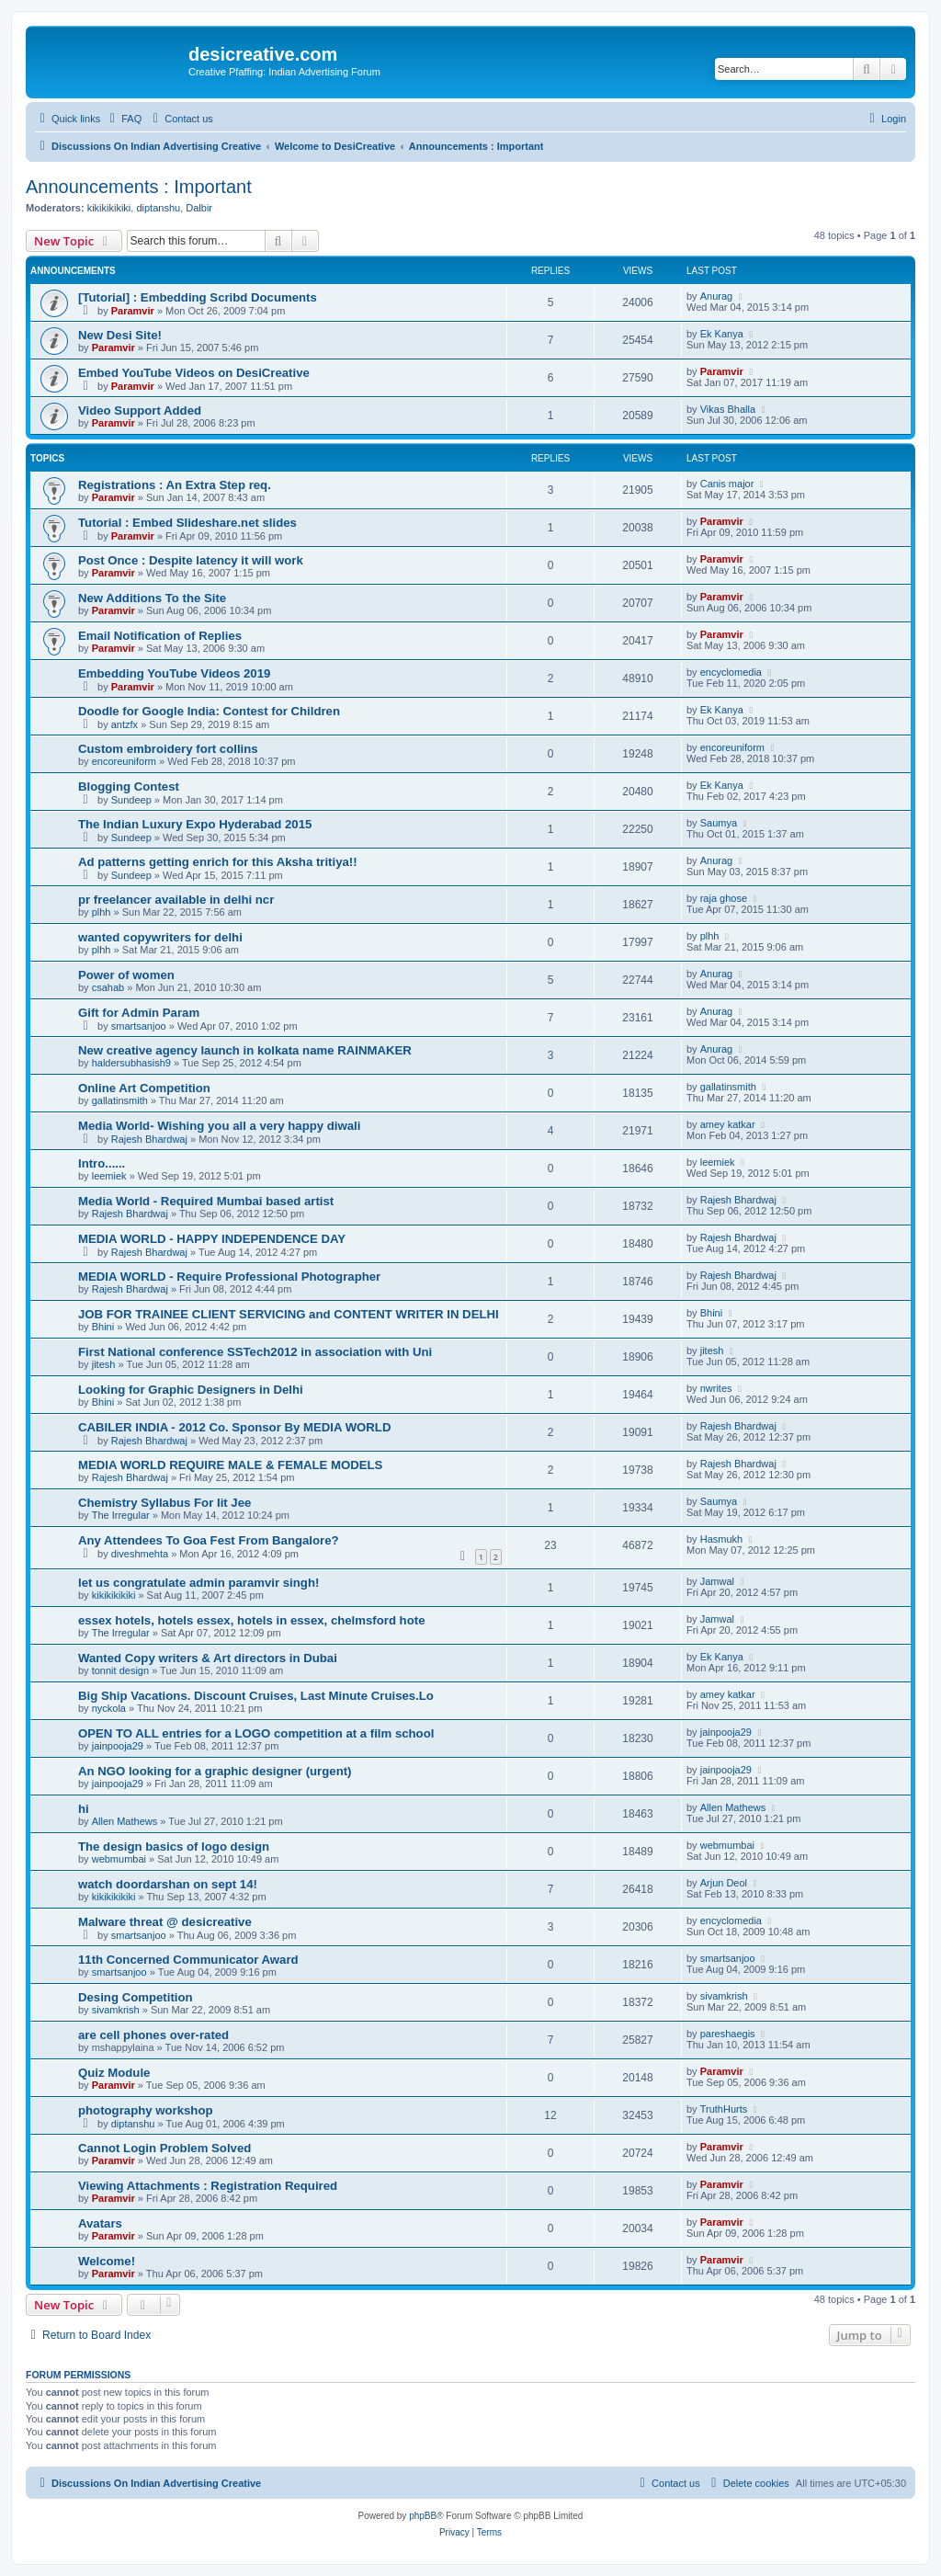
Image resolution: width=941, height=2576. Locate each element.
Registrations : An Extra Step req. (174, 485)
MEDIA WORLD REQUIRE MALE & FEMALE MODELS (230, 1465)
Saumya (718, 822)
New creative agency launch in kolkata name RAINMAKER (245, 1050)
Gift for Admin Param (138, 1013)
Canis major (727, 483)
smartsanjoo (138, 1026)
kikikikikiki (109, 207)
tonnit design (120, 1670)
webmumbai (119, 1858)
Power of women (126, 975)
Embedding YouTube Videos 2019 (174, 673)
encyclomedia (731, 672)
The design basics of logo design (173, 1846)
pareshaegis (727, 2033)
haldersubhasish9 (131, 1062)
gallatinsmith (120, 1100)
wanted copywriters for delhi (160, 937)
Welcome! (106, 2261)
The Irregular (121, 1515)
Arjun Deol (723, 1882)
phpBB (422, 2516)
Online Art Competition (144, 1088)
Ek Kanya (721, 333)
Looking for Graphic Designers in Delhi (190, 1389)
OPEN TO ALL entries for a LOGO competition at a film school (256, 1733)
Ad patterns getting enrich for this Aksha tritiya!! (217, 862)
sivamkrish (116, 2009)
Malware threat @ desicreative (165, 1922)
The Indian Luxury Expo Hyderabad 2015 (195, 824)
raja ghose (723, 898)
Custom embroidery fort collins (168, 749)
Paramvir (132, 310)
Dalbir (199, 207)
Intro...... (101, 1163)
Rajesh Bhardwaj (149, 1139)
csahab (108, 987)
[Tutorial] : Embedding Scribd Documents (197, 297)
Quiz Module (114, 2073)
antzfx (124, 724)
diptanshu (158, 207)
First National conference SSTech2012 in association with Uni (255, 1352)
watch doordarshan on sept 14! (167, 1884)
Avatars (100, 2223)
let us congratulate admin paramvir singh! (198, 1583)
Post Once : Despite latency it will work (190, 560)
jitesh (104, 1364)
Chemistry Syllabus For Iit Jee (164, 1503)
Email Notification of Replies (160, 636)
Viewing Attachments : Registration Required (207, 2186)
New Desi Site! (120, 335)
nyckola (109, 1708)
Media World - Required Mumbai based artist (206, 1201)
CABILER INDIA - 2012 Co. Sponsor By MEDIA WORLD (234, 1427)
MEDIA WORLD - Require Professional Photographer (229, 1276)
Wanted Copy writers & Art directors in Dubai (207, 1658)
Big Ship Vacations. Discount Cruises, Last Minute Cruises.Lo (256, 1696)
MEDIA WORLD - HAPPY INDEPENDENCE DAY (212, 1239)
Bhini (103, 1326)
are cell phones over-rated (153, 2035)
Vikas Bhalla (727, 409)
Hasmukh (721, 1538)
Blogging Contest (128, 786)
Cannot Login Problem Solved (164, 2148)
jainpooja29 (117, 1745)
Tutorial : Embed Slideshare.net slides (187, 523)
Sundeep (131, 799)
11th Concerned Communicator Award (188, 1959)
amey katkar (727, 1124)
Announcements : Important (139, 187)
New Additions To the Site (152, 598)
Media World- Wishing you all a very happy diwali (219, 1126)
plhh (101, 912)
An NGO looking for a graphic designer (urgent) (214, 1771)
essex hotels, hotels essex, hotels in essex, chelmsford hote (251, 1620)
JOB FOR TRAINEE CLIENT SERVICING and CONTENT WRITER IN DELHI (288, 1314)
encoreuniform (124, 761)
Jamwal (717, 1581)
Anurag (716, 296)
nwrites (716, 1388)
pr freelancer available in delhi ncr (176, 899)
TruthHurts (724, 2108)
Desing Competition (135, 1997)
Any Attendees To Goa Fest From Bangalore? (208, 1540)
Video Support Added (139, 410)
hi (83, 1809)
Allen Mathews (125, 1821)
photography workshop (145, 2110)
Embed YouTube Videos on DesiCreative (194, 373)
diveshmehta (139, 1553)
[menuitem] (123, 119)
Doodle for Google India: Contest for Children (209, 711)
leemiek (109, 1175)
